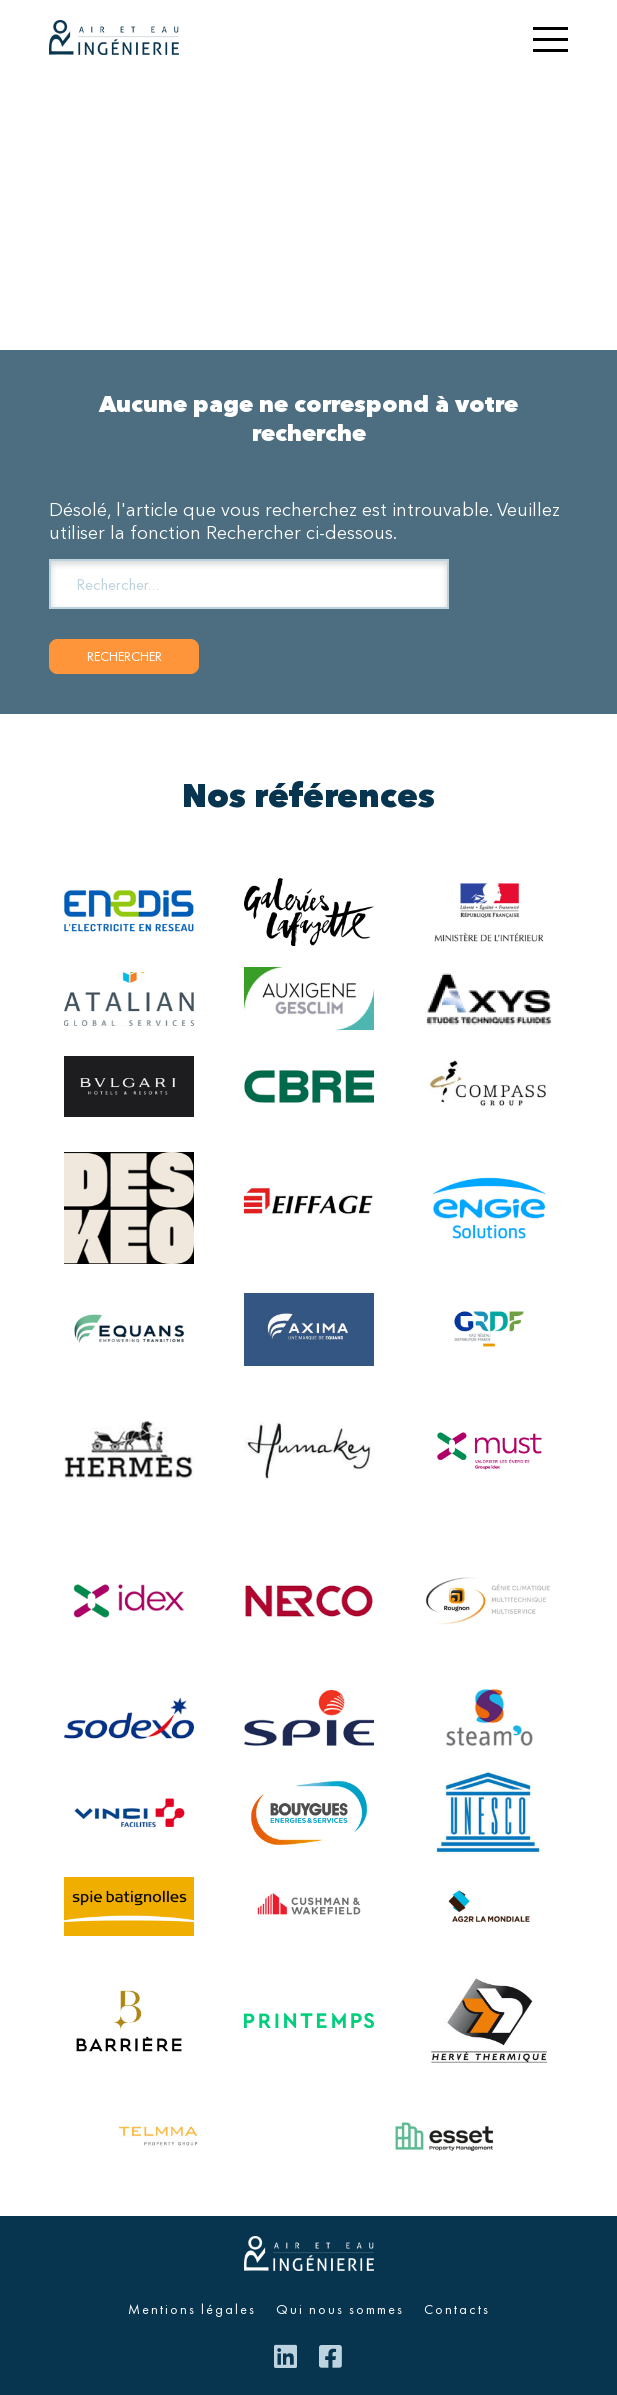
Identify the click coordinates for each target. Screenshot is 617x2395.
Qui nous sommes (340, 2309)
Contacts (457, 2309)
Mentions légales (192, 2309)
